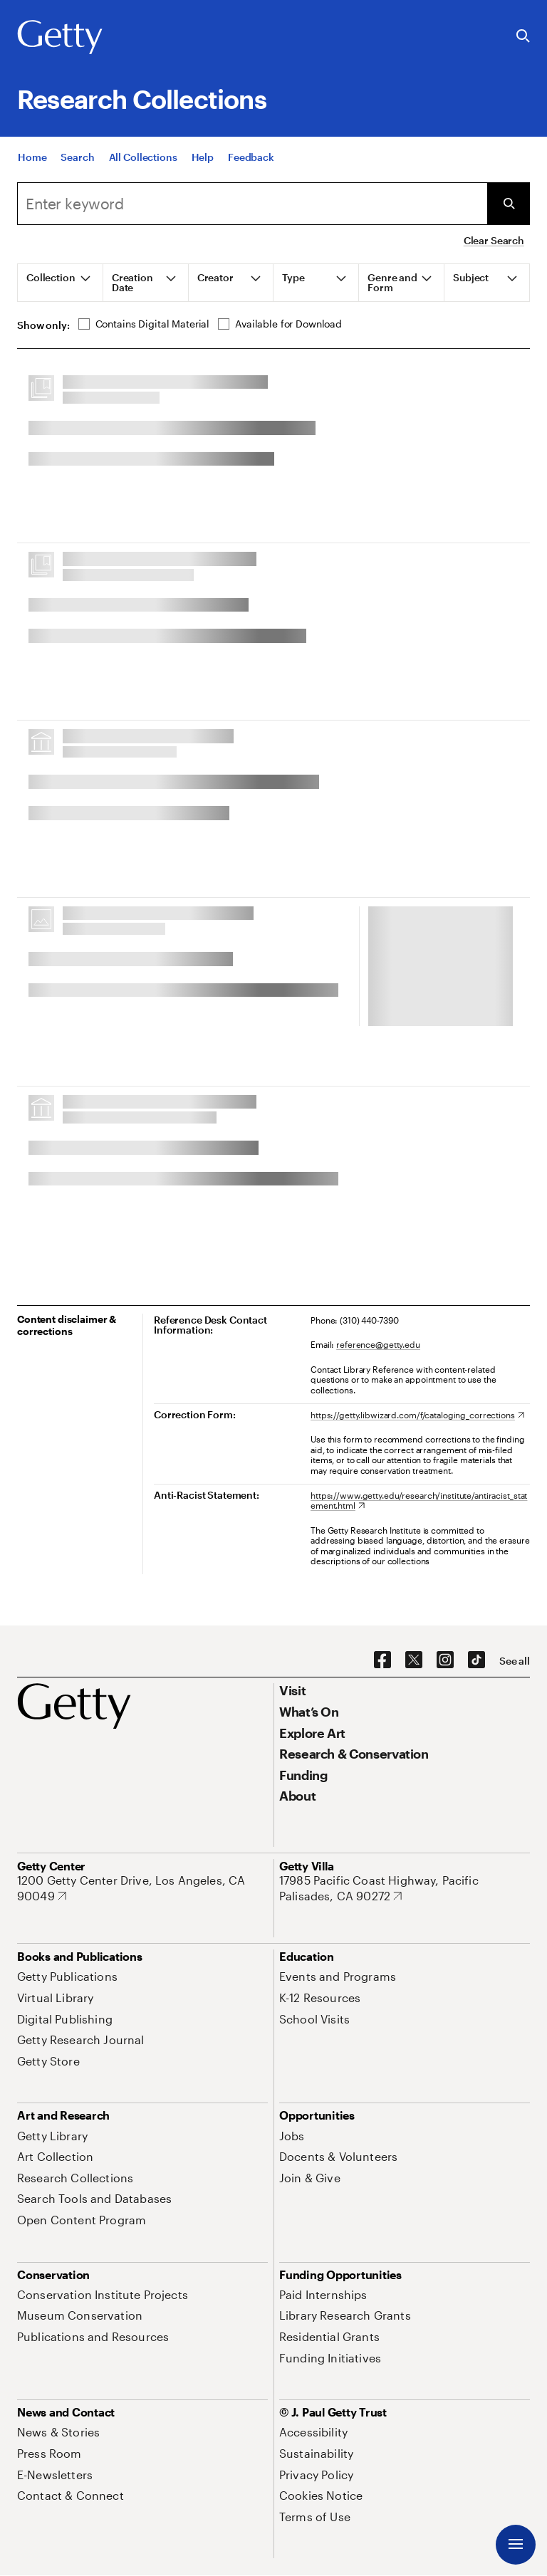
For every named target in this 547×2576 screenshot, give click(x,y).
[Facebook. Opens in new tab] (382, 1660)
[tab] (60, 282)
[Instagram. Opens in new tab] (445, 1660)
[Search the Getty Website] (523, 36)
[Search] (77, 173)
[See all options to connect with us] (514, 1661)
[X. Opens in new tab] (413, 1660)
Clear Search (494, 240)
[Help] (203, 173)
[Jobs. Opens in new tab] (292, 2135)
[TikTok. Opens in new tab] (476, 1660)
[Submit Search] (508, 203)
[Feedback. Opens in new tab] (251, 173)
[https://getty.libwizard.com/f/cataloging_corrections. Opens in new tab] (417, 1415)
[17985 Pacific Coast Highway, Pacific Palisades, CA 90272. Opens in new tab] (404, 1888)
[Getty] (60, 38)
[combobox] (252, 203)
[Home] (32, 173)
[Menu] (516, 2545)
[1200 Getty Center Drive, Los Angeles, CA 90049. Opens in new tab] (142, 1888)
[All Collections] (143, 173)
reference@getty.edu (378, 1344)
